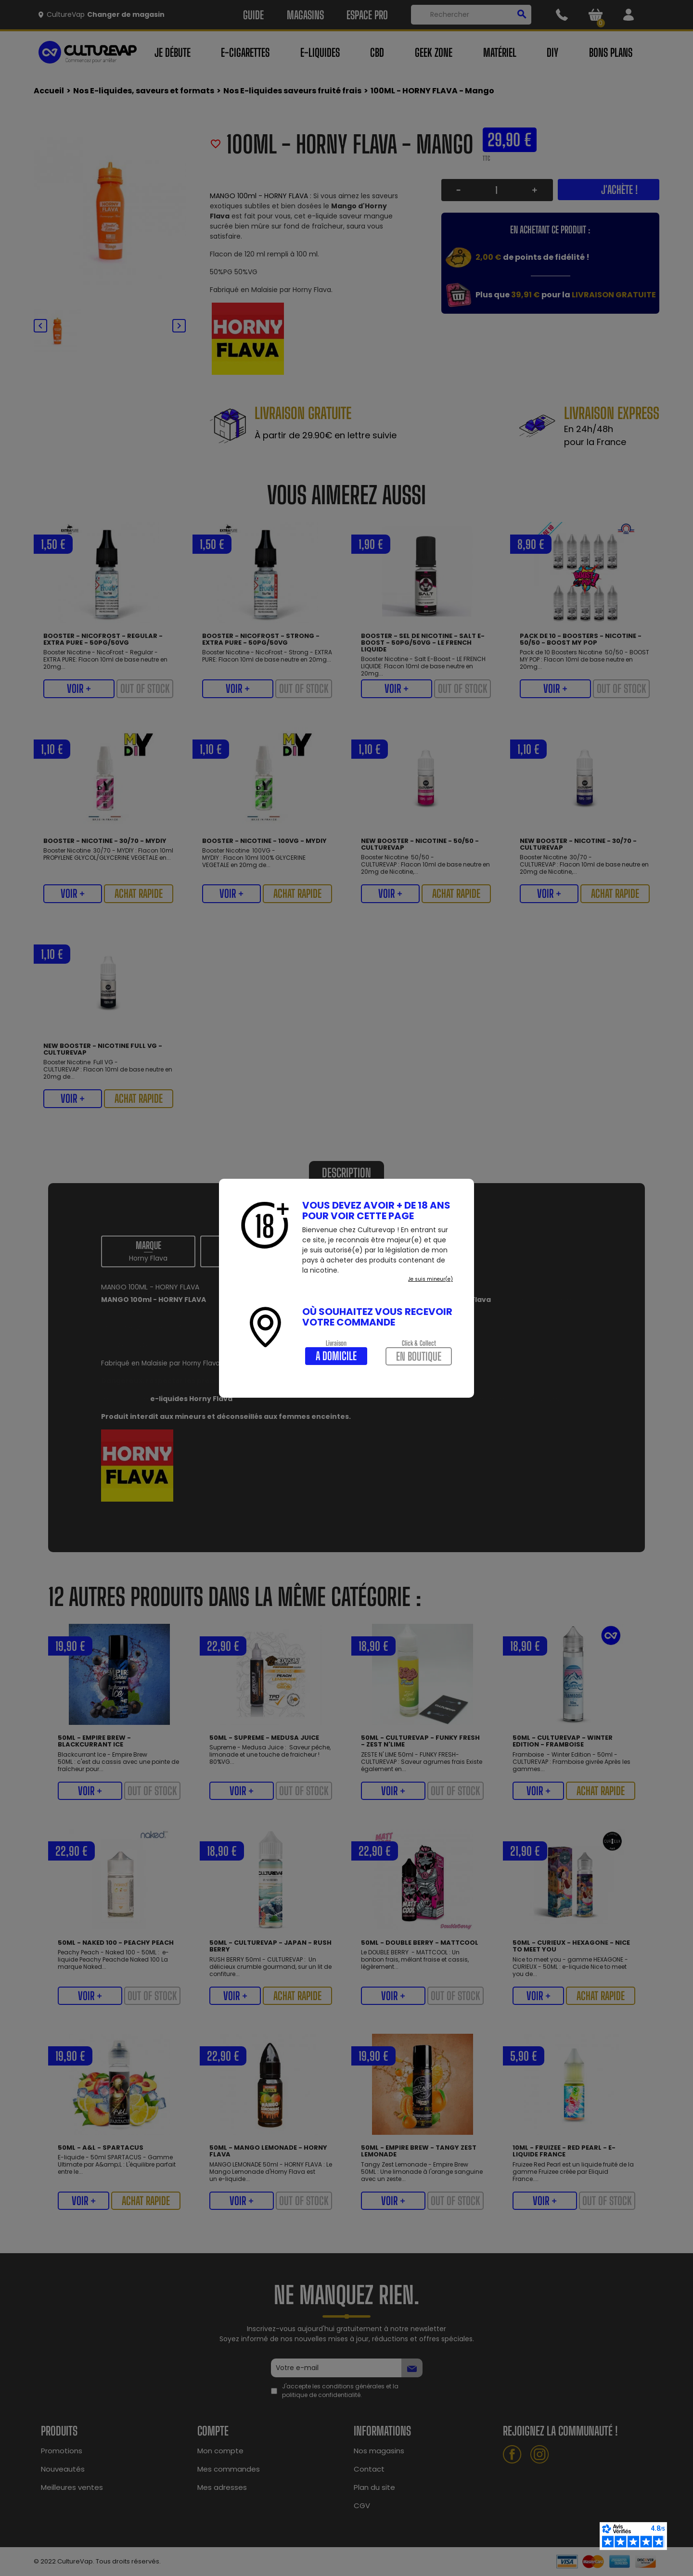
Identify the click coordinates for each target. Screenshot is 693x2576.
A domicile (336, 1356)
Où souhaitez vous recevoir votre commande (377, 1316)
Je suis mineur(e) (430, 1279)
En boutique (418, 1356)
